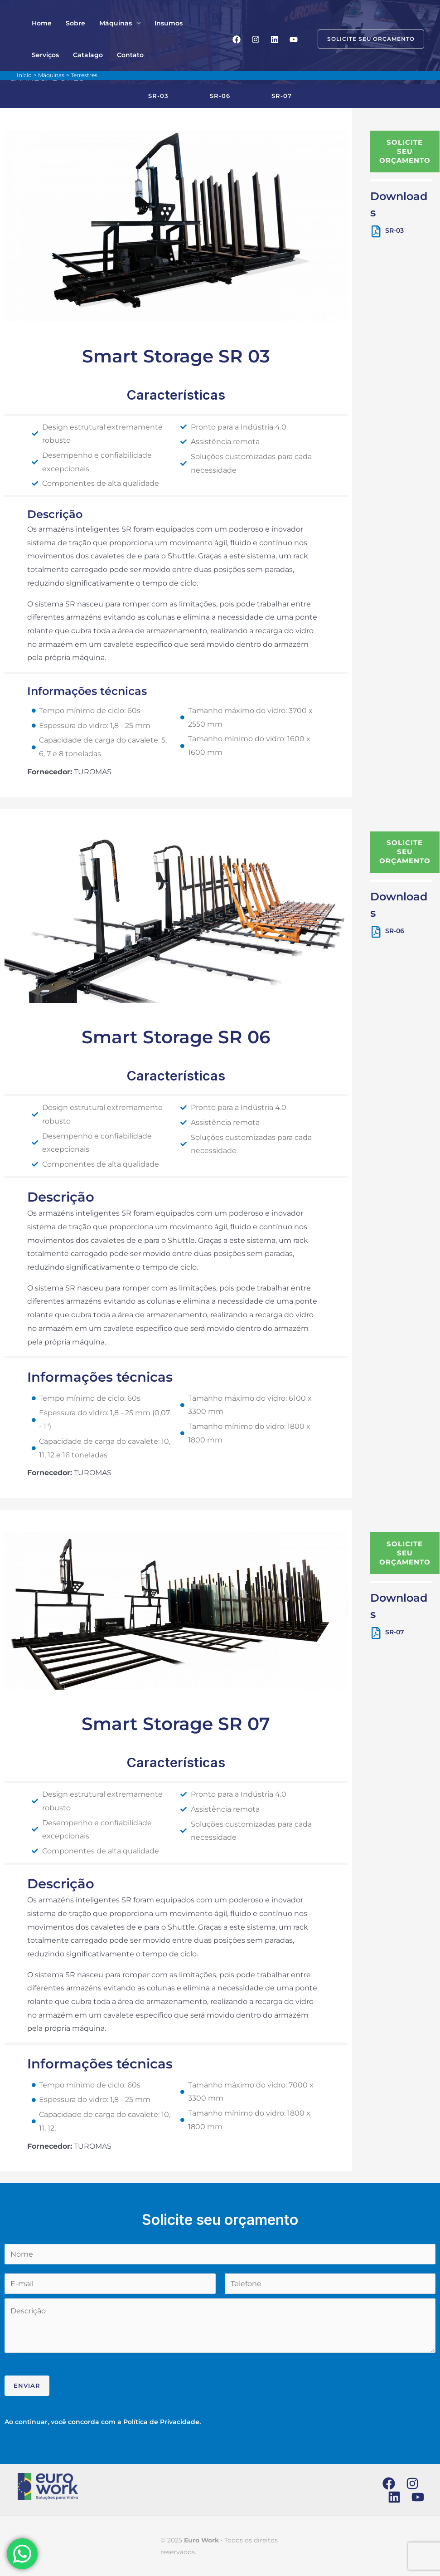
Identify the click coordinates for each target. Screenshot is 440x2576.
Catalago (45, 55)
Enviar (27, 2385)
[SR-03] (376, 231)
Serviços (196, 23)
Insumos (158, 23)
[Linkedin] (275, 39)
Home (40, 23)
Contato (84, 55)
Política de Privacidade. (162, 2422)
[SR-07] (376, 1633)
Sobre (71, 23)
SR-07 (394, 1632)
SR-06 (394, 931)
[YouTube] (294, 39)
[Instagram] (255, 39)
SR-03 (394, 230)
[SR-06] (376, 932)
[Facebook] (236, 39)
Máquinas (108, 23)
